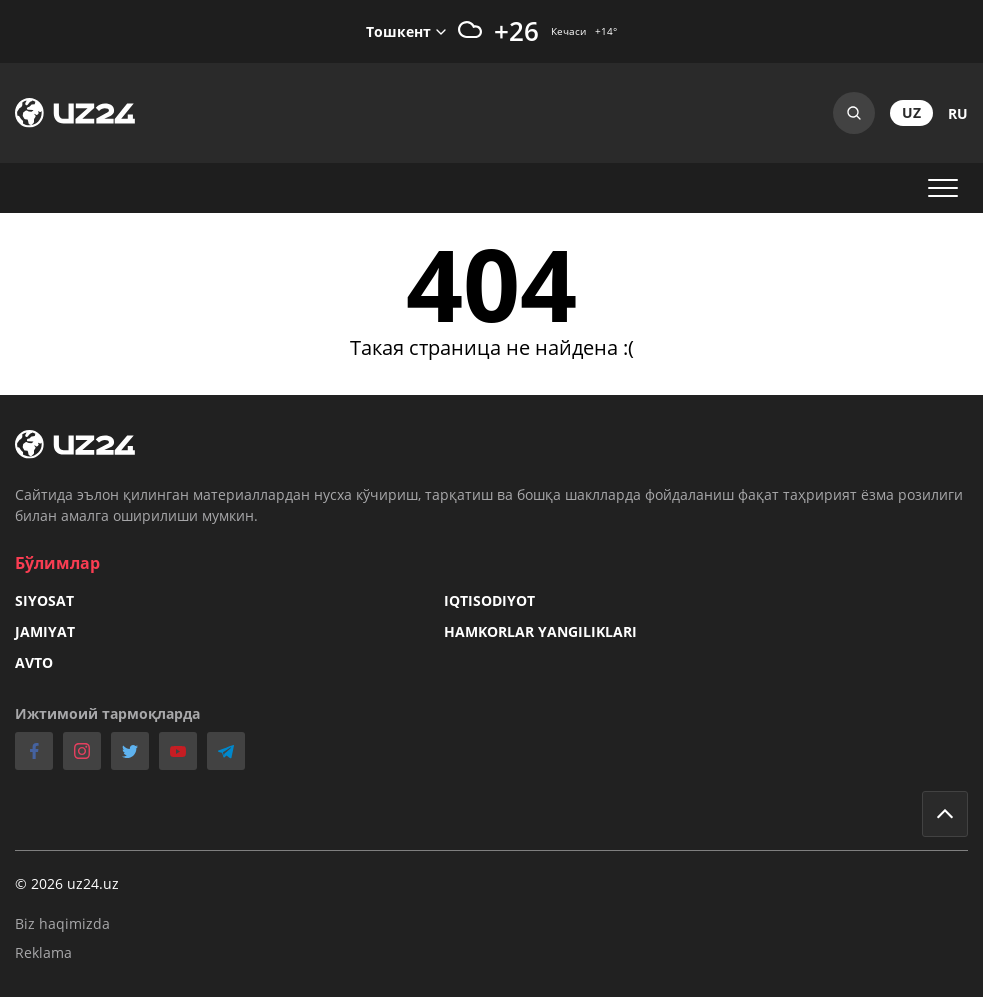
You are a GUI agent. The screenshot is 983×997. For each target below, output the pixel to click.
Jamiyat (45, 631)
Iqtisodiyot (489, 600)
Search (854, 113)
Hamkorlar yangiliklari (540, 631)
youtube (178, 751)
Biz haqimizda (62, 923)
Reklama (43, 952)
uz (911, 112)
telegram (226, 751)
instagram (82, 751)
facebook (34, 751)
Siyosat (44, 600)
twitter (130, 751)
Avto (34, 662)
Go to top (945, 814)
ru (958, 113)
